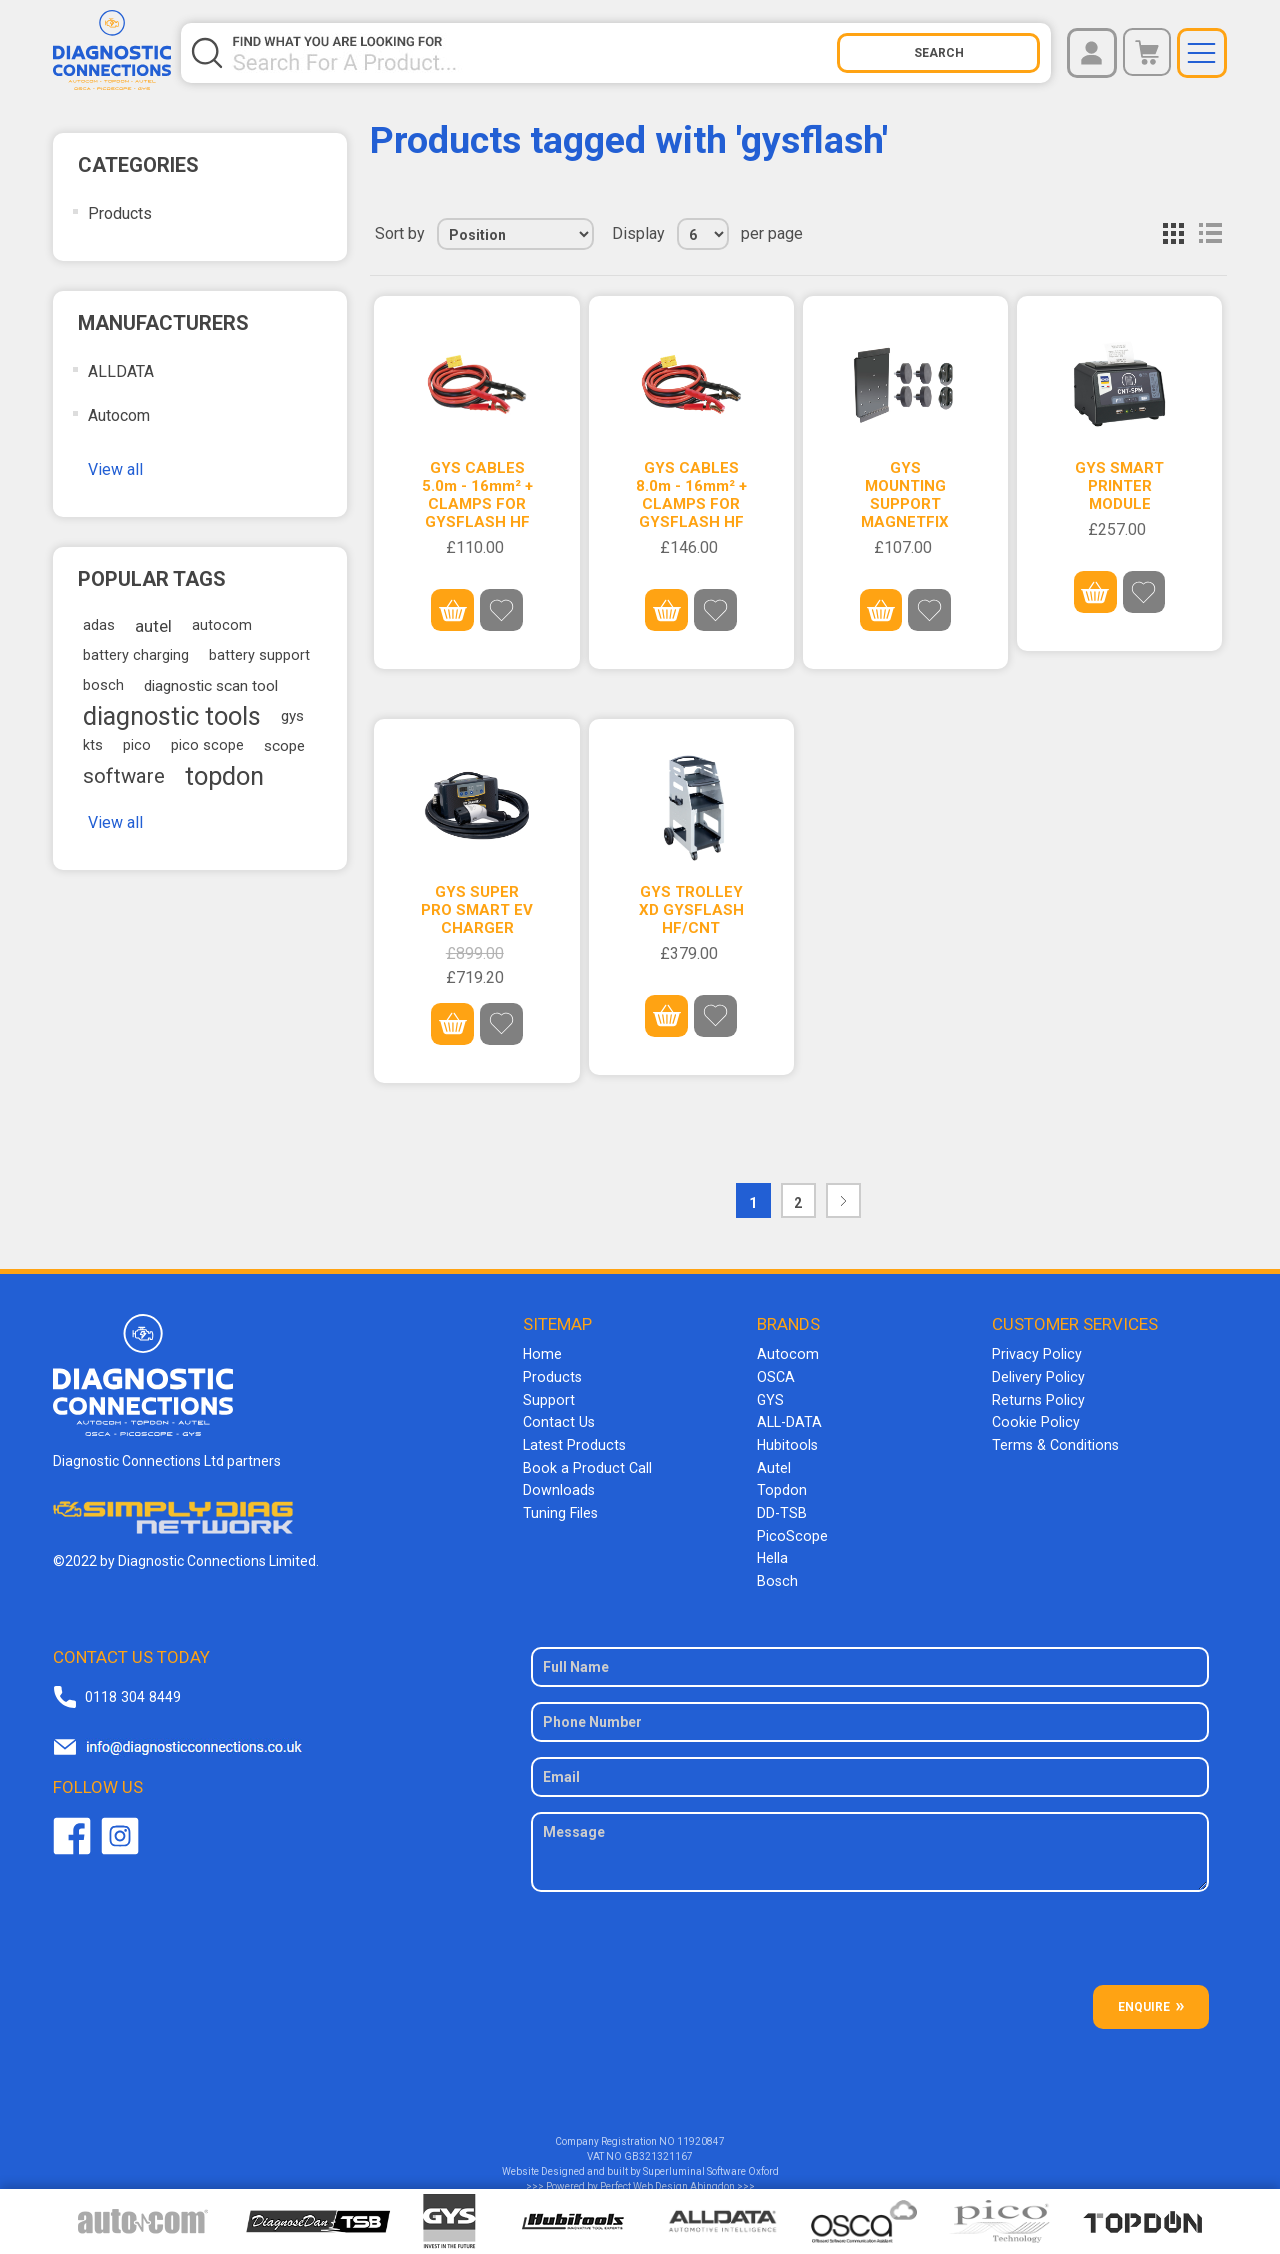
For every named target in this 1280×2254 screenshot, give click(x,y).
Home (542, 1354)
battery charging (136, 655)
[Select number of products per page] (703, 234)
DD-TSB (782, 1508)
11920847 (701, 2133)
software (124, 776)
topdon (224, 776)
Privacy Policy (1035, 1354)
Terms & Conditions (1053, 1442)
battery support (259, 655)
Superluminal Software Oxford (711, 2163)
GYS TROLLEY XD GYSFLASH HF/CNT (691, 909)
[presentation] (870, 1938)
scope (284, 746)
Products (120, 213)
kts (93, 745)
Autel (774, 1464)
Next (843, 1199)
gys (292, 716)
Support (548, 1398)
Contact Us (557, 1420)
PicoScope (790, 1530)
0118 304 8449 (132, 1689)
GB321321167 (658, 2148)
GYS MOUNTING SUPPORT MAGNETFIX (905, 495)
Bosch (776, 1574)
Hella (772, 1552)
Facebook (72, 1829)
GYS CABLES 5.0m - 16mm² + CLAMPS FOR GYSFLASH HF (477, 495)
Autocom (119, 415)
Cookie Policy (1033, 1420)
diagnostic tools (172, 716)
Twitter (120, 1829)
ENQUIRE (1144, 1999)
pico (137, 745)
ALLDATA (121, 371)
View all (115, 469)
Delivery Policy (1037, 1376)
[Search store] (534, 53)
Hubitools (786, 1442)
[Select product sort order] (515, 234)
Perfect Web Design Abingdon (667, 2178)
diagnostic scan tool (211, 686)
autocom (222, 625)
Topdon (781, 1486)
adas (99, 625)
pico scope (207, 745)
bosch (103, 685)
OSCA (776, 1376)
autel (153, 626)
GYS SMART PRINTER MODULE (1119, 486)
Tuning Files (560, 1508)
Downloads (558, 1486)
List (1210, 234)
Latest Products (573, 1442)
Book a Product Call (584, 1464)
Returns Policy (1037, 1398)
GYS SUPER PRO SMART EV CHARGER (477, 909)
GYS (770, 1398)
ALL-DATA (789, 1420)
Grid (1174, 234)
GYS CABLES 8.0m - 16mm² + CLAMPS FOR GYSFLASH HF (691, 495)
